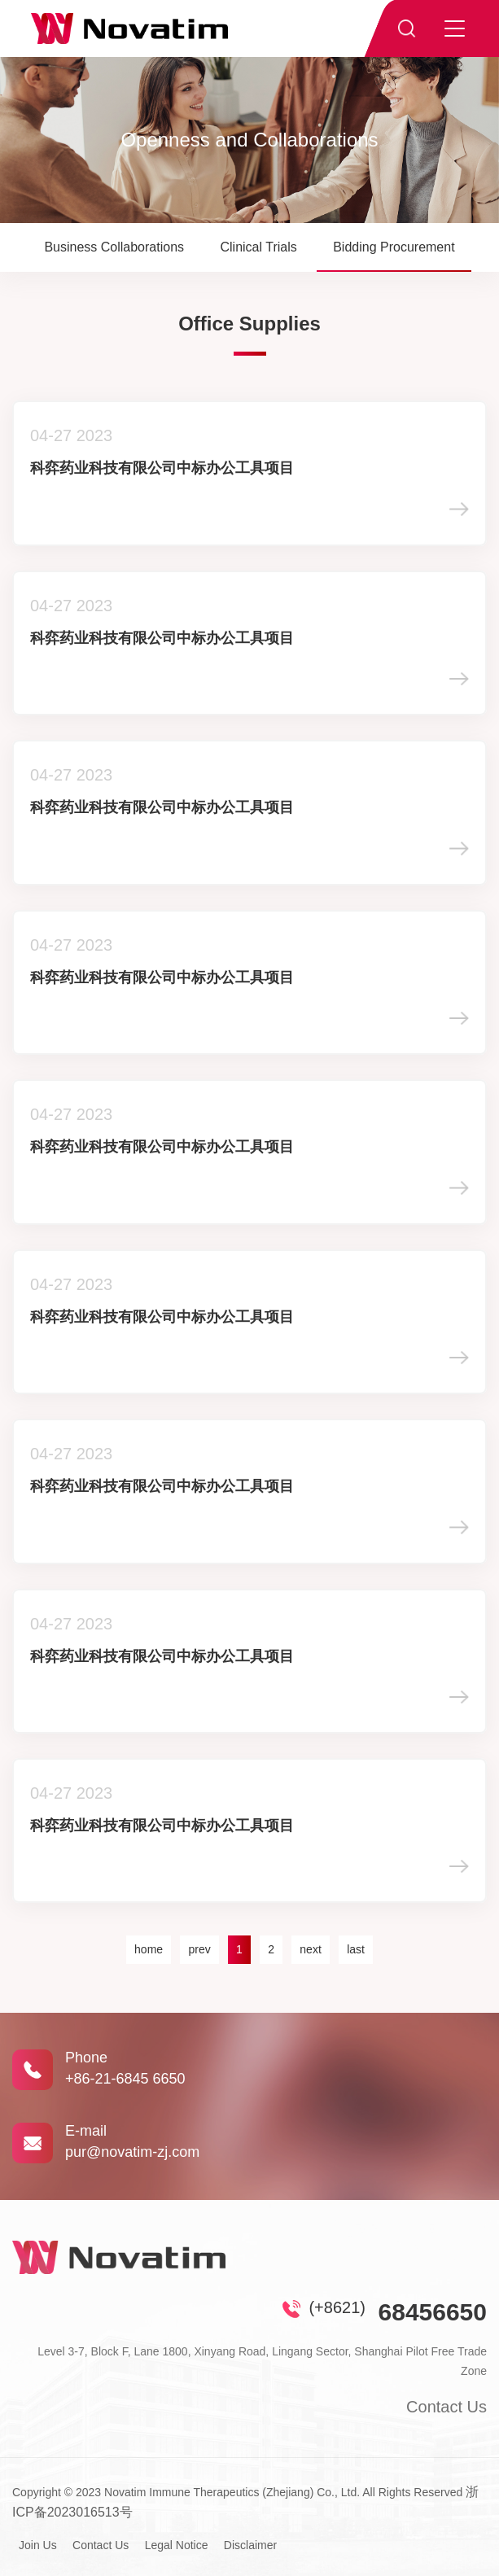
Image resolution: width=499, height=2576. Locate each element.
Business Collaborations (114, 247)
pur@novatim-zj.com (132, 2152)
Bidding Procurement (393, 247)
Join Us (38, 2545)
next (310, 1949)
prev (199, 1949)
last (356, 1949)
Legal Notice (176, 2545)
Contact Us (446, 2407)
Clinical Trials (258, 247)
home (148, 1949)
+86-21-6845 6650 (125, 2079)
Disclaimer (250, 2545)
